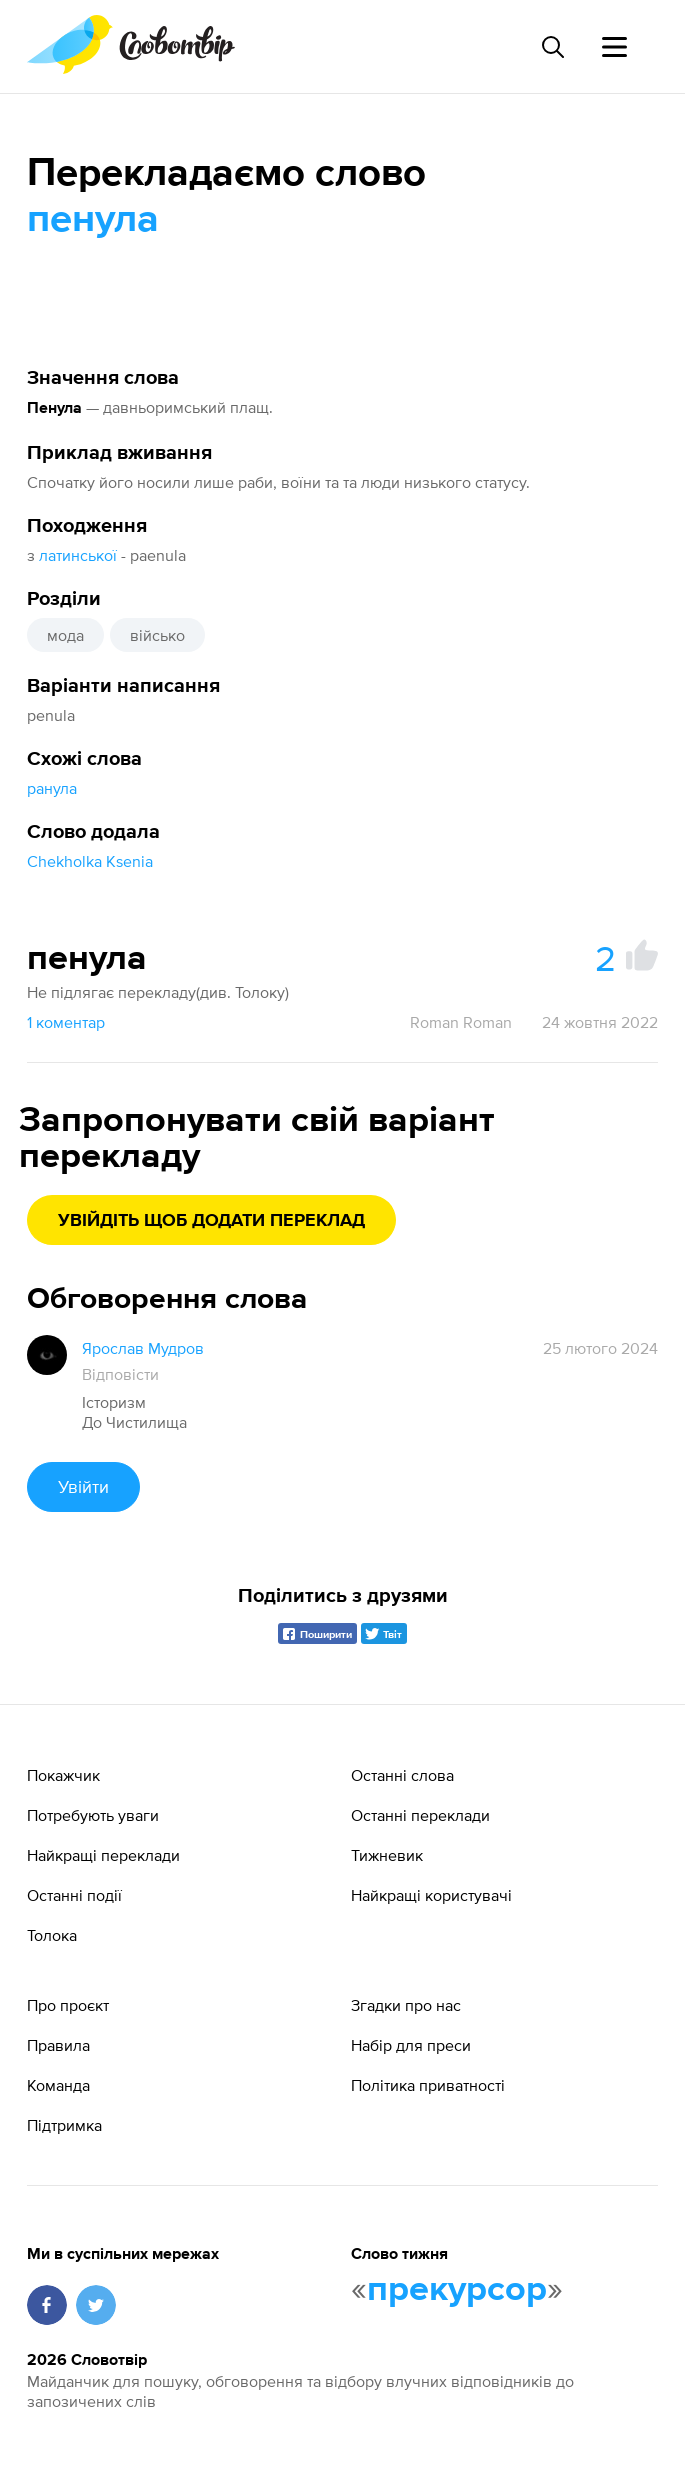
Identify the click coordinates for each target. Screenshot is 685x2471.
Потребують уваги (93, 1815)
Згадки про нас (406, 2005)
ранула (52, 788)
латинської (78, 555)
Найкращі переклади (103, 1855)
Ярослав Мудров (143, 1348)
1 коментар (66, 1022)
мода (65, 635)
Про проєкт (68, 2005)
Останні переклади (420, 1815)
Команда (58, 2085)
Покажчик (63, 1775)
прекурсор (457, 2290)
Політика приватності (428, 2085)
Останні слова (402, 1775)
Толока (52, 1935)
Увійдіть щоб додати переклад (211, 1221)
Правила (58, 2045)
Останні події (74, 1895)
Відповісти (120, 1374)
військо (157, 635)
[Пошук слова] (552, 47)
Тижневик (387, 1855)
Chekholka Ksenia (90, 861)
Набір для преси (411, 2045)
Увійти (83, 1486)
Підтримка (64, 2125)
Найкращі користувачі (431, 1895)
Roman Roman (461, 1022)
